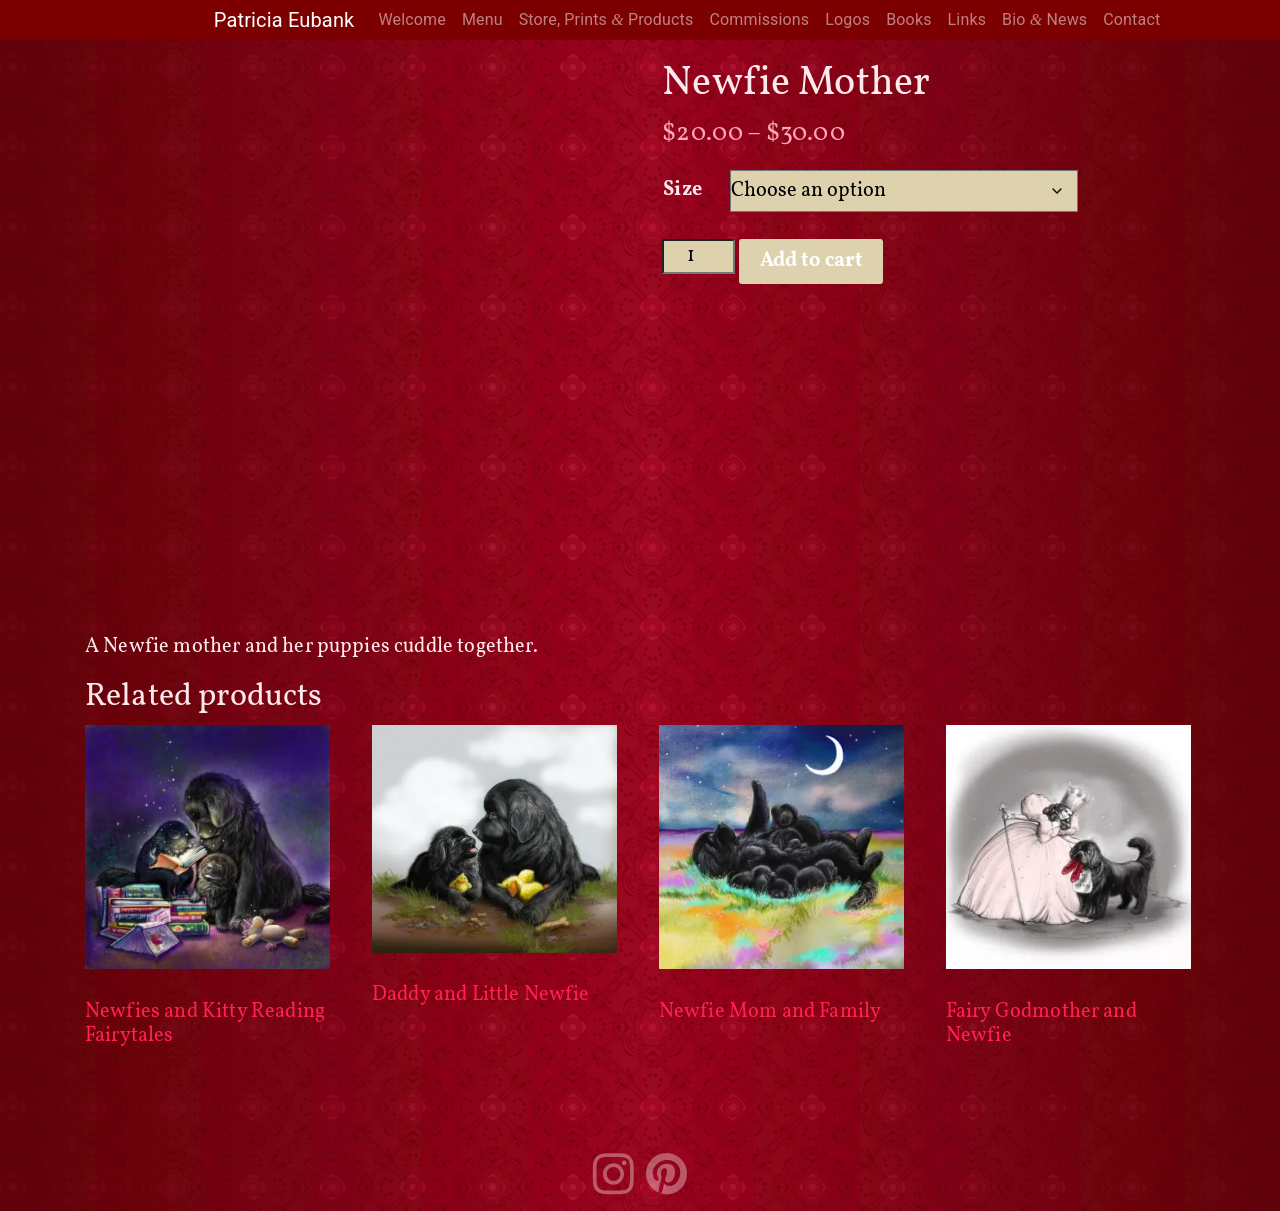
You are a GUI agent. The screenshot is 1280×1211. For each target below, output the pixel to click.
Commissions (759, 19)
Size (682, 190)
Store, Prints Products (606, 19)
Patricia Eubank (284, 20)
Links (967, 19)
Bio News (1044, 19)
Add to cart (811, 261)
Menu (482, 19)
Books (908, 19)
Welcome (411, 19)
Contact (1131, 19)
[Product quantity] (698, 256)
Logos (847, 19)
